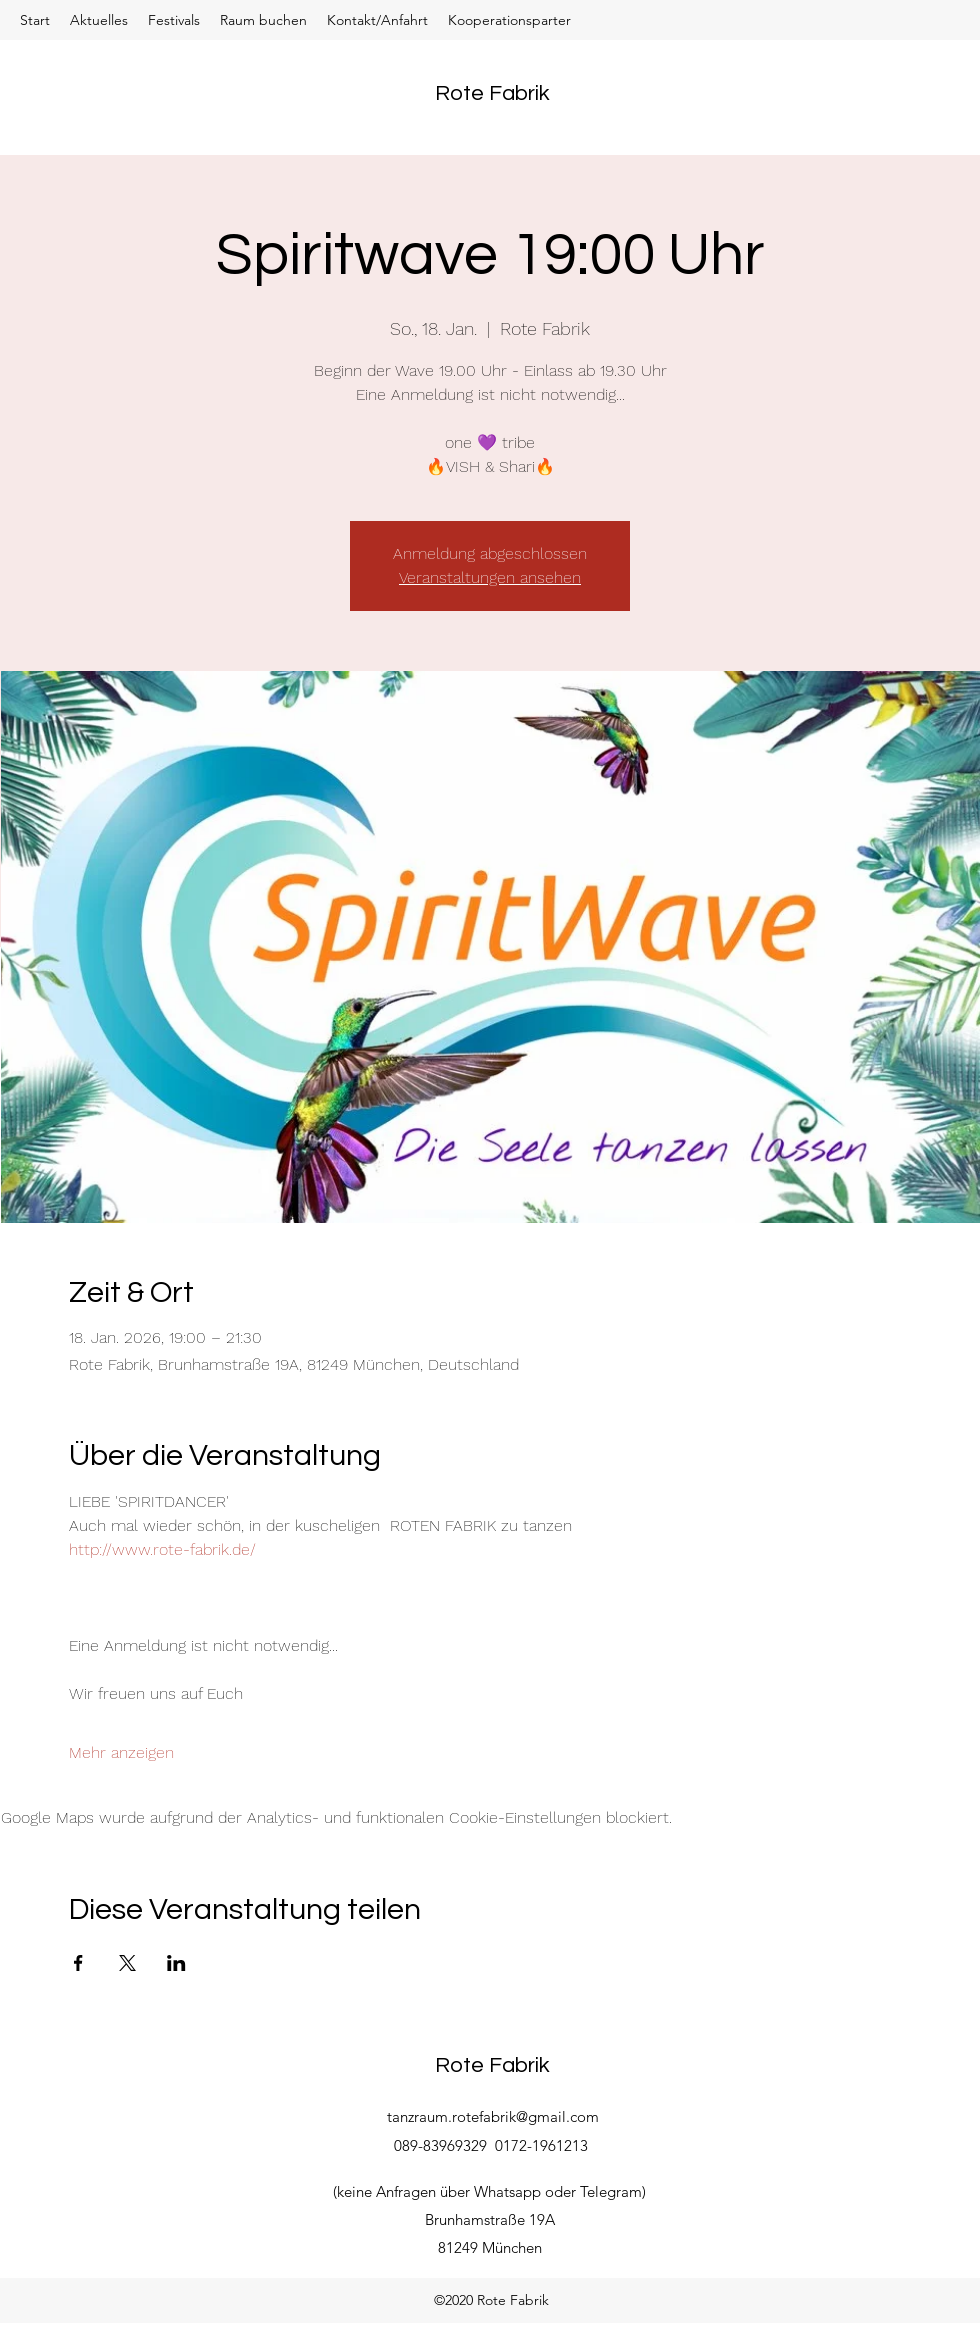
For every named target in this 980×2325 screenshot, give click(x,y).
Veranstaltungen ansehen (490, 577)
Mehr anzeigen (121, 1752)
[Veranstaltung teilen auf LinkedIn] (176, 1963)
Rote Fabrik (492, 93)
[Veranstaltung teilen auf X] (127, 1963)
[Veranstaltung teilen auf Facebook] (78, 1963)
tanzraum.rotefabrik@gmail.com (493, 2116)
